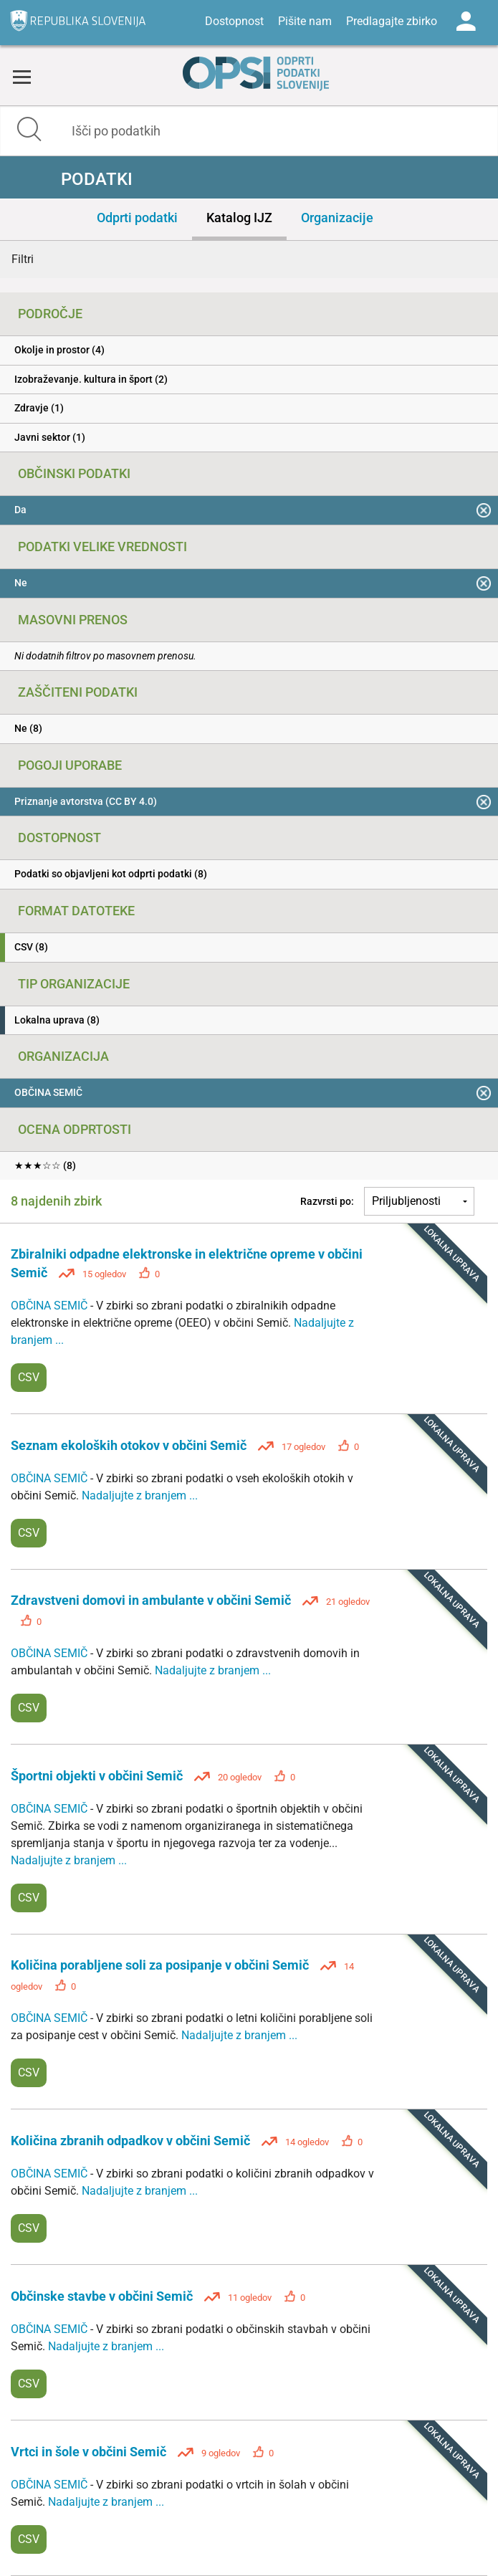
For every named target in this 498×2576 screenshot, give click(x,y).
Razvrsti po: (327, 1201)
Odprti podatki (137, 217)
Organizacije (337, 217)
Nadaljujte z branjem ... (140, 1495)
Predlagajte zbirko (391, 21)
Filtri (22, 259)
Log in (465, 21)
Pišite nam (305, 21)
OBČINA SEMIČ (50, 1305)
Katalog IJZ (239, 217)
